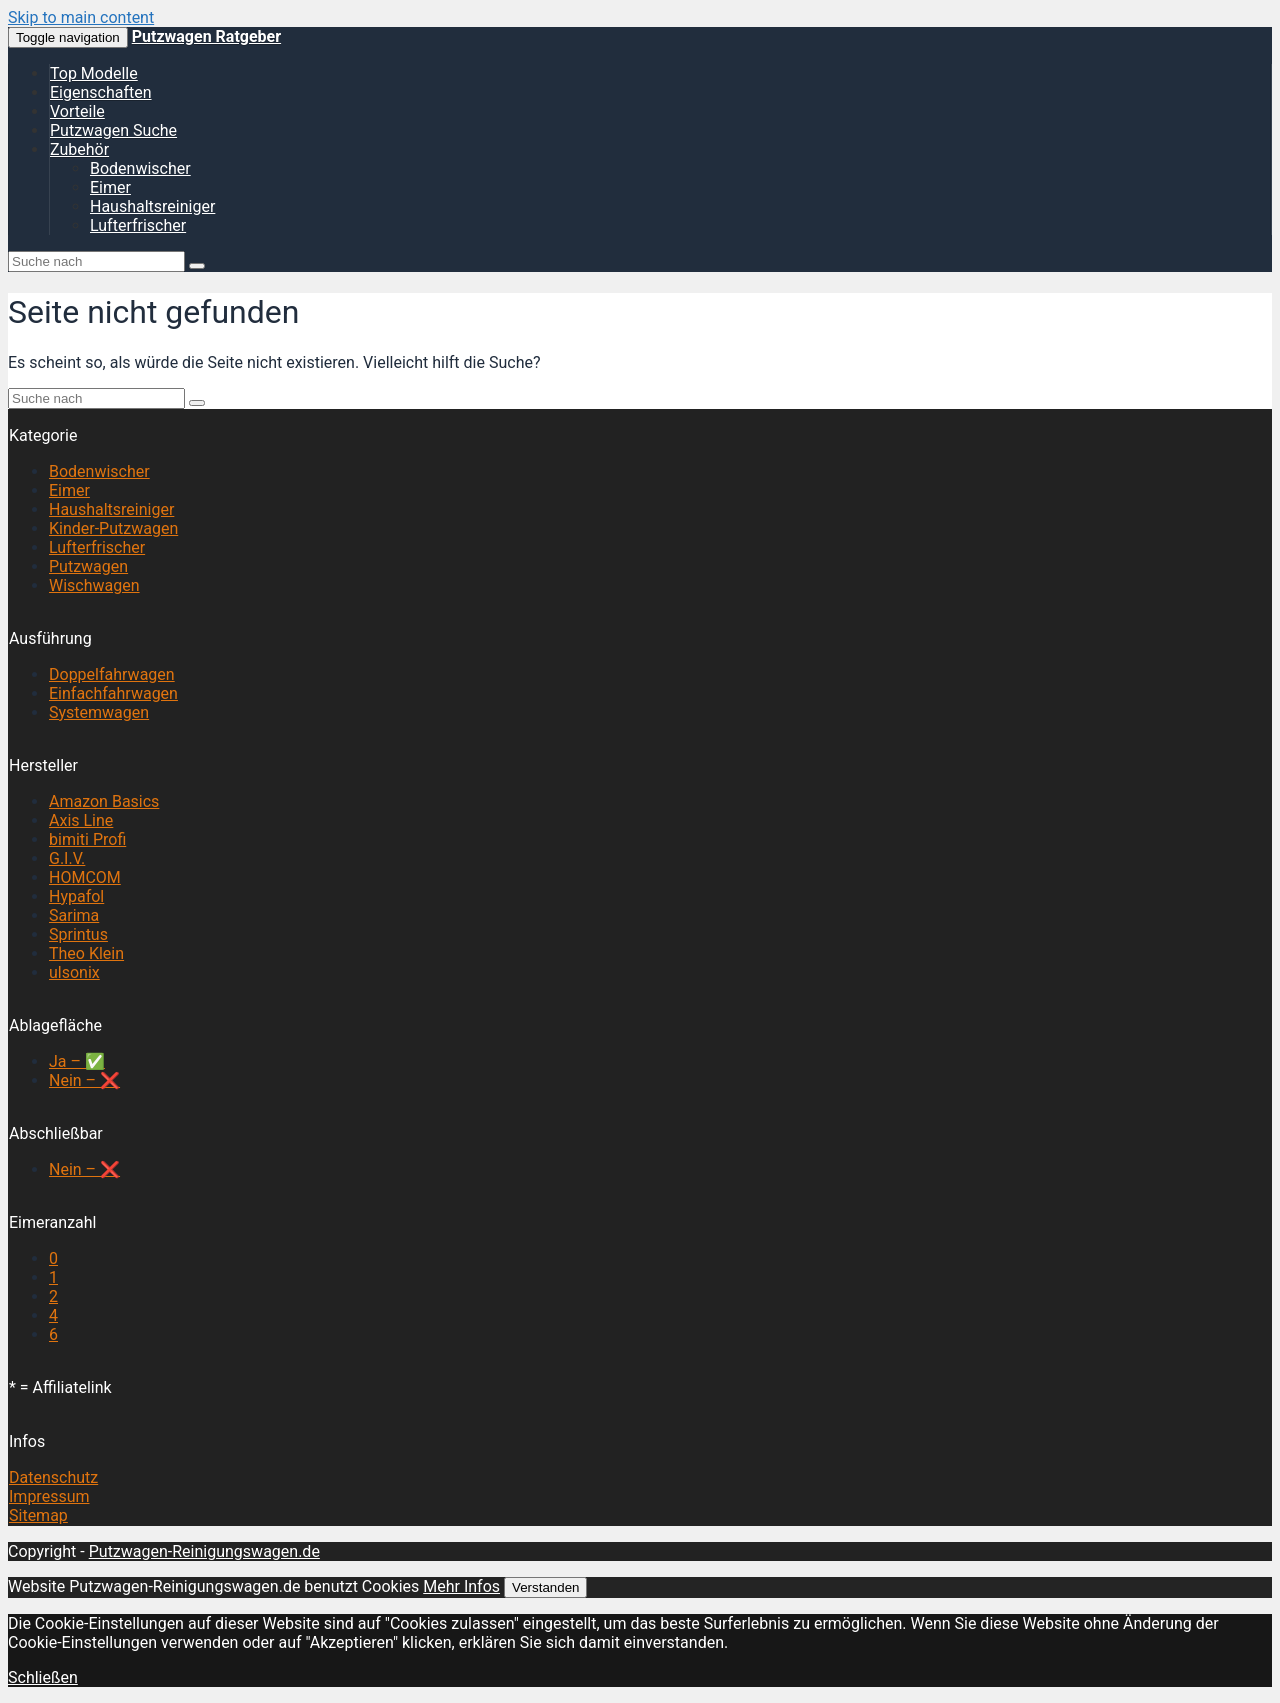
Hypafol (76, 896)
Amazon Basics (104, 801)
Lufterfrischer (138, 225)
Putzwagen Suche (113, 130)
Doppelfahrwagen (112, 674)
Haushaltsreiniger (152, 206)
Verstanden (545, 1587)
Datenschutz (53, 1477)
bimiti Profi (87, 839)
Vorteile (77, 111)
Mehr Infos (461, 1586)
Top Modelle (94, 73)
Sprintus (78, 934)
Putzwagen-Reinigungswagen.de (204, 1551)
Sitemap (38, 1515)
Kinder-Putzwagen (113, 528)
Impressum (49, 1496)
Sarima (74, 915)
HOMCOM (85, 877)
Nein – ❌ (84, 1080)
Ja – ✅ (77, 1061)
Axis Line (81, 820)
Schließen (43, 1677)
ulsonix (74, 972)
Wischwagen (94, 585)
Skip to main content (81, 17)
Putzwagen (88, 566)
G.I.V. (67, 858)
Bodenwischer (140, 168)
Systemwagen (99, 712)
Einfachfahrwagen (113, 693)
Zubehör (79, 149)
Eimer (110, 187)
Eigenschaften (101, 92)
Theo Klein (86, 953)
